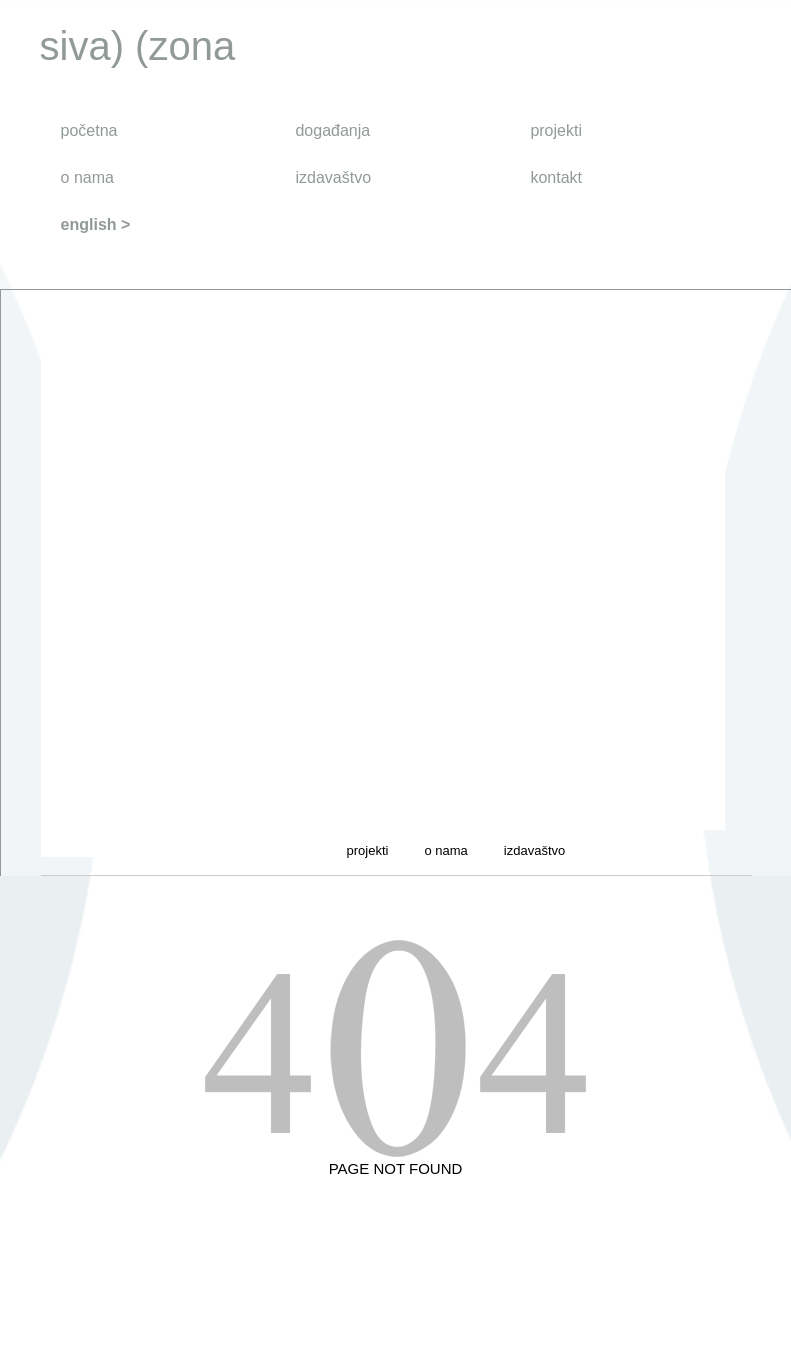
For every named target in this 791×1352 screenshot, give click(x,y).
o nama (87, 177)
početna (89, 130)
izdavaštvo (333, 177)
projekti (556, 130)
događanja (332, 130)
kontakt (556, 177)
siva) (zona (138, 46)
